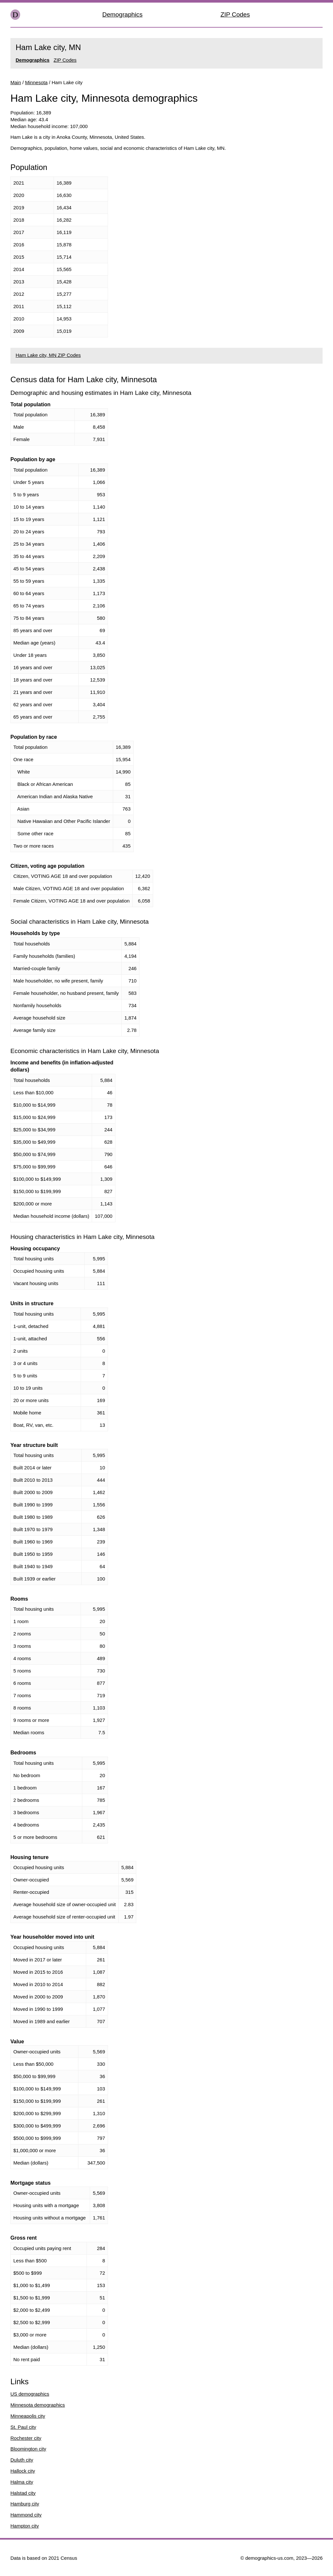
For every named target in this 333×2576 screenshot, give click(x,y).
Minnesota (36, 82)
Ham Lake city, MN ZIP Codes (48, 355)
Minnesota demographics (37, 2405)
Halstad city (23, 2493)
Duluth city (21, 2460)
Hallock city (22, 2471)
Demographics (122, 14)
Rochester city (25, 2438)
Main (15, 82)
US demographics (29, 2394)
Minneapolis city (27, 2416)
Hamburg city (24, 2503)
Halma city (21, 2482)
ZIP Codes (235, 14)
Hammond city (26, 2514)
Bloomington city (28, 2449)
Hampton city (24, 2526)
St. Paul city (23, 2427)
